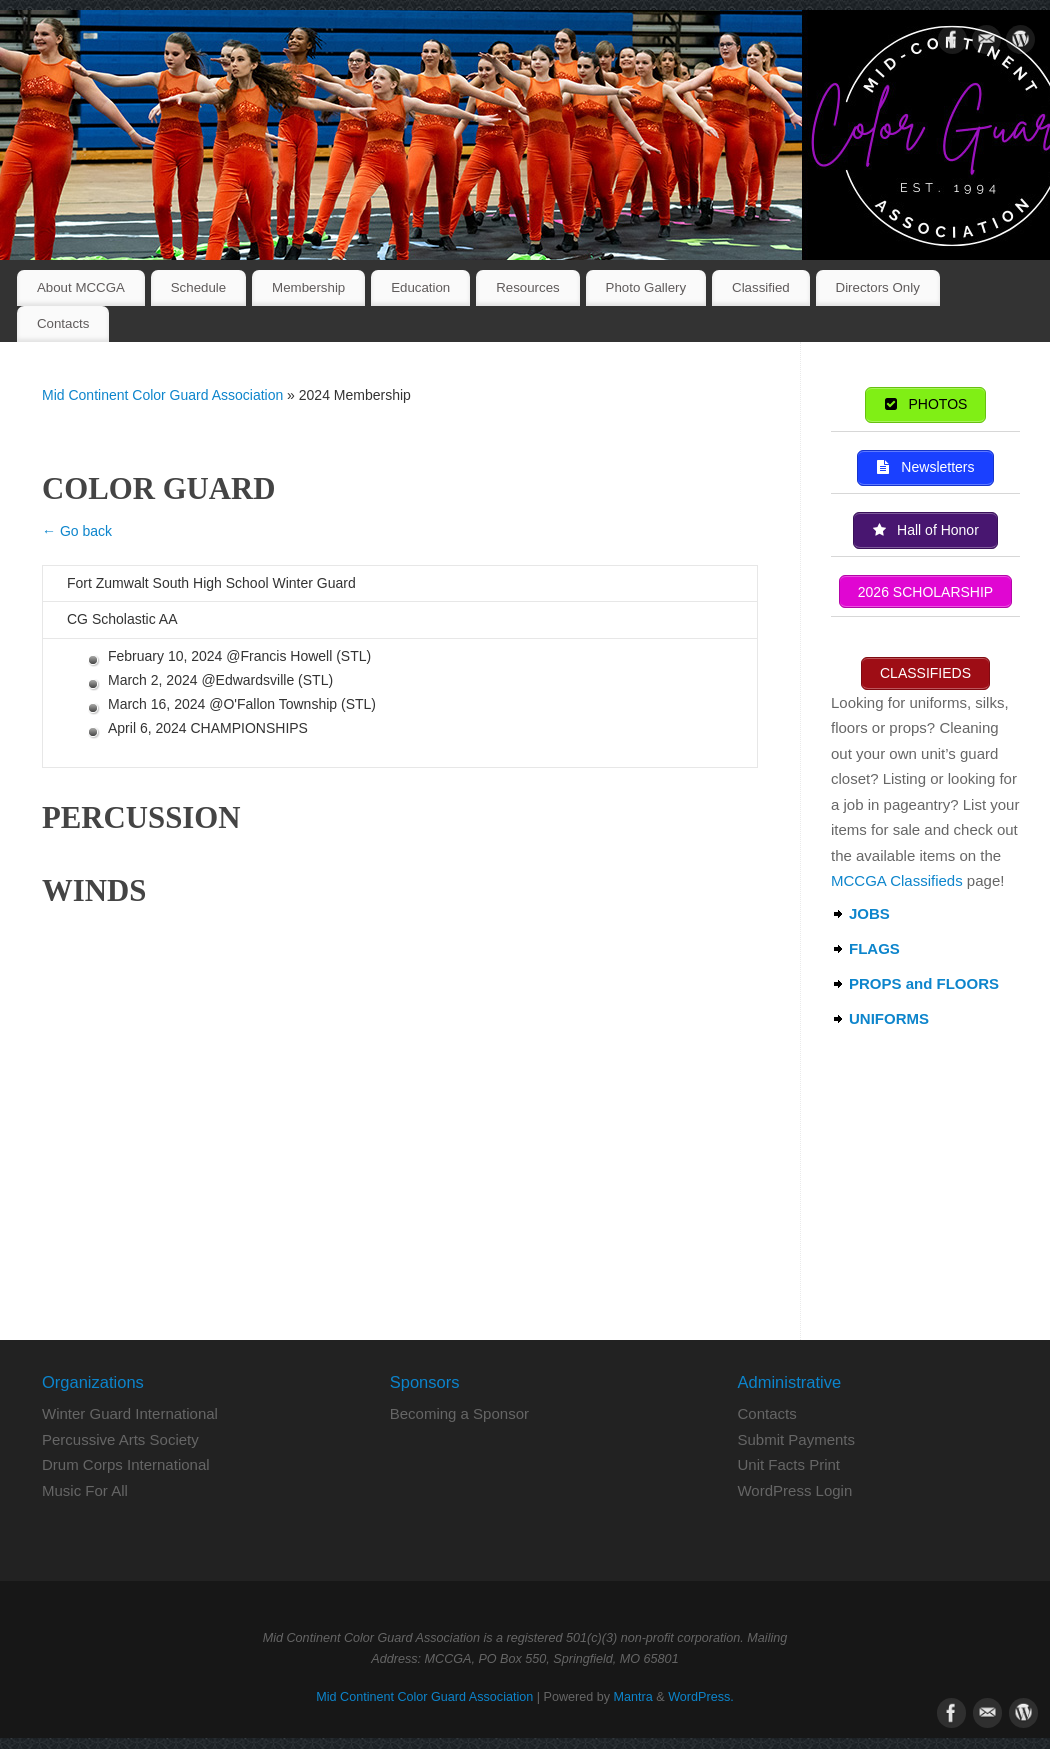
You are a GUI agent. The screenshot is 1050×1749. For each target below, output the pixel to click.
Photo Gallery (646, 287)
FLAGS (874, 948)
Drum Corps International (126, 1464)
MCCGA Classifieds (897, 880)
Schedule (198, 287)
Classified (761, 287)
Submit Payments (796, 1439)
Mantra (633, 1697)
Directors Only (878, 287)
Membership (308, 287)
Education (420, 287)
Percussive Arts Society (120, 1439)
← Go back (77, 531)
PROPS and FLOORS (924, 983)
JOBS (869, 913)
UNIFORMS (889, 1018)
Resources (528, 287)
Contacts (63, 323)
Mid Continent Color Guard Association (162, 395)
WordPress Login (794, 1490)
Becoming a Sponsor (459, 1413)
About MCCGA (81, 287)
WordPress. (701, 1697)
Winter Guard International (130, 1413)
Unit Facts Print (788, 1464)
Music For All (85, 1490)
